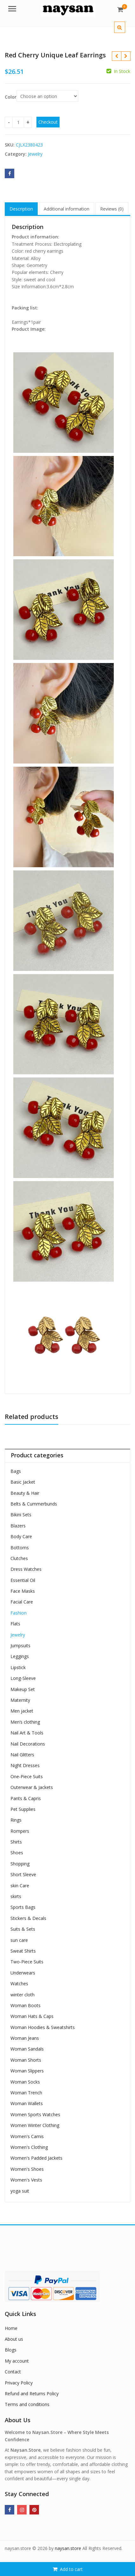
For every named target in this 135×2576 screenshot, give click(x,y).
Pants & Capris (25, 1798)
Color (10, 97)
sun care (19, 1940)
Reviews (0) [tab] (112, 209)
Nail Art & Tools (26, 1733)
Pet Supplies (22, 1809)
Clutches (19, 1558)
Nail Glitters (22, 1755)
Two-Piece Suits (26, 1962)
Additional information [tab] (66, 209)
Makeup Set (22, 1689)
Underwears (22, 1973)
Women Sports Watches (35, 2114)
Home (11, 2328)
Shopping (19, 1864)
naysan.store (68, 2548)
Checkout (48, 122)
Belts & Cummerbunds (33, 1504)
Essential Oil (22, 1580)
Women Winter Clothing (34, 2125)
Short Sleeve (23, 1874)
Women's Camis (27, 2136)
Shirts (16, 1842)
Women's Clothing (29, 2147)
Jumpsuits (20, 1646)
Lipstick (18, 1667)
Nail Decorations (27, 1744)
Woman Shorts (25, 2060)
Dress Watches (26, 1569)
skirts (15, 1896)
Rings (16, 1820)
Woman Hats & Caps (32, 2016)
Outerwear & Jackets (31, 1787)
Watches (19, 1984)
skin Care (19, 1886)
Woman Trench (26, 2093)
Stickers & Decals (28, 1918)
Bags (15, 1471)
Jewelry (35, 154)
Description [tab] (21, 209)
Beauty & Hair (24, 1493)
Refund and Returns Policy (32, 2394)
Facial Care (21, 1602)
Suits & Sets (22, 1929)
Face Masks (22, 1591)
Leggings (19, 1656)
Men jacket (21, 1711)
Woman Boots (25, 2005)
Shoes (16, 1853)
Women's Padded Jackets (36, 2158)
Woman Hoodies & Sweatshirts (42, 2027)
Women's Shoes (27, 2169)
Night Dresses (25, 1765)
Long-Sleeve (23, 1678)
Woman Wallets (26, 2103)
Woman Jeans (24, 2038)
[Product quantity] (18, 122)
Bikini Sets (20, 1515)
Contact (13, 2372)
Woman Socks (25, 2082)
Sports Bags (22, 1907)
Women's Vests (26, 2180)
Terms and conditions (27, 2404)
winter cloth (22, 1995)
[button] (124, 32)
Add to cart (71, 2569)
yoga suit (19, 2191)
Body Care (21, 1536)
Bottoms (19, 1548)
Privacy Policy (19, 2383)
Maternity (20, 1700)
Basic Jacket (22, 1482)
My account (17, 2361)
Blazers (18, 1526)
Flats (15, 1624)
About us (14, 2339)
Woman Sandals (27, 2049)
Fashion (18, 1613)
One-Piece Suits (26, 1776)
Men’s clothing (25, 1722)
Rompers (19, 1831)
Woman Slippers (27, 2071)
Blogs (10, 2350)
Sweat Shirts (23, 1951)
